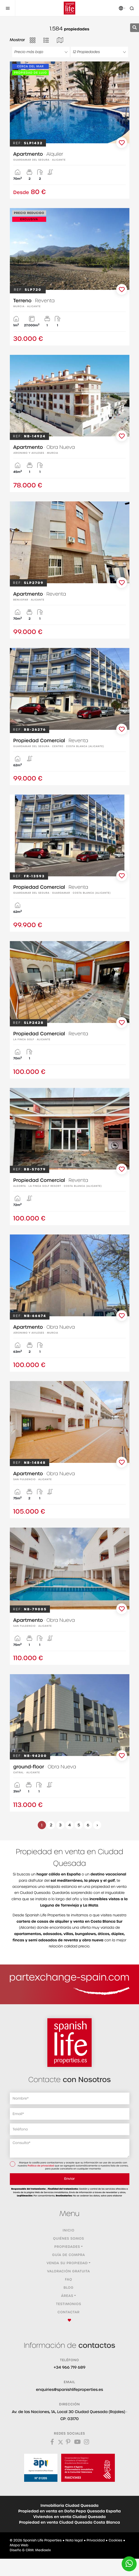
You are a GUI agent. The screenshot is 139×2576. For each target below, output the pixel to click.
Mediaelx (43, 2550)
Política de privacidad (41, 2165)
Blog (69, 2288)
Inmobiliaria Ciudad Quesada (69, 2505)
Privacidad (96, 2540)
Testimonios (68, 2304)
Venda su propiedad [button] (67, 2263)
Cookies (115, 2540)
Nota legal (74, 2540)
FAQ (68, 2279)
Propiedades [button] (67, 2247)
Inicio (68, 2230)
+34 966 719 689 (70, 2367)
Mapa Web (19, 2545)
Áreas (67, 2296)
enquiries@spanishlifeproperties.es (69, 2389)
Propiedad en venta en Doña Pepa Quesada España (69, 2511)
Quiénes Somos (68, 2239)
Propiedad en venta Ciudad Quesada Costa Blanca (69, 2522)
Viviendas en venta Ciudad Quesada (69, 2516)
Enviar (69, 2179)
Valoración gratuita (68, 2271)
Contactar (68, 2312)
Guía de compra (68, 2255)
